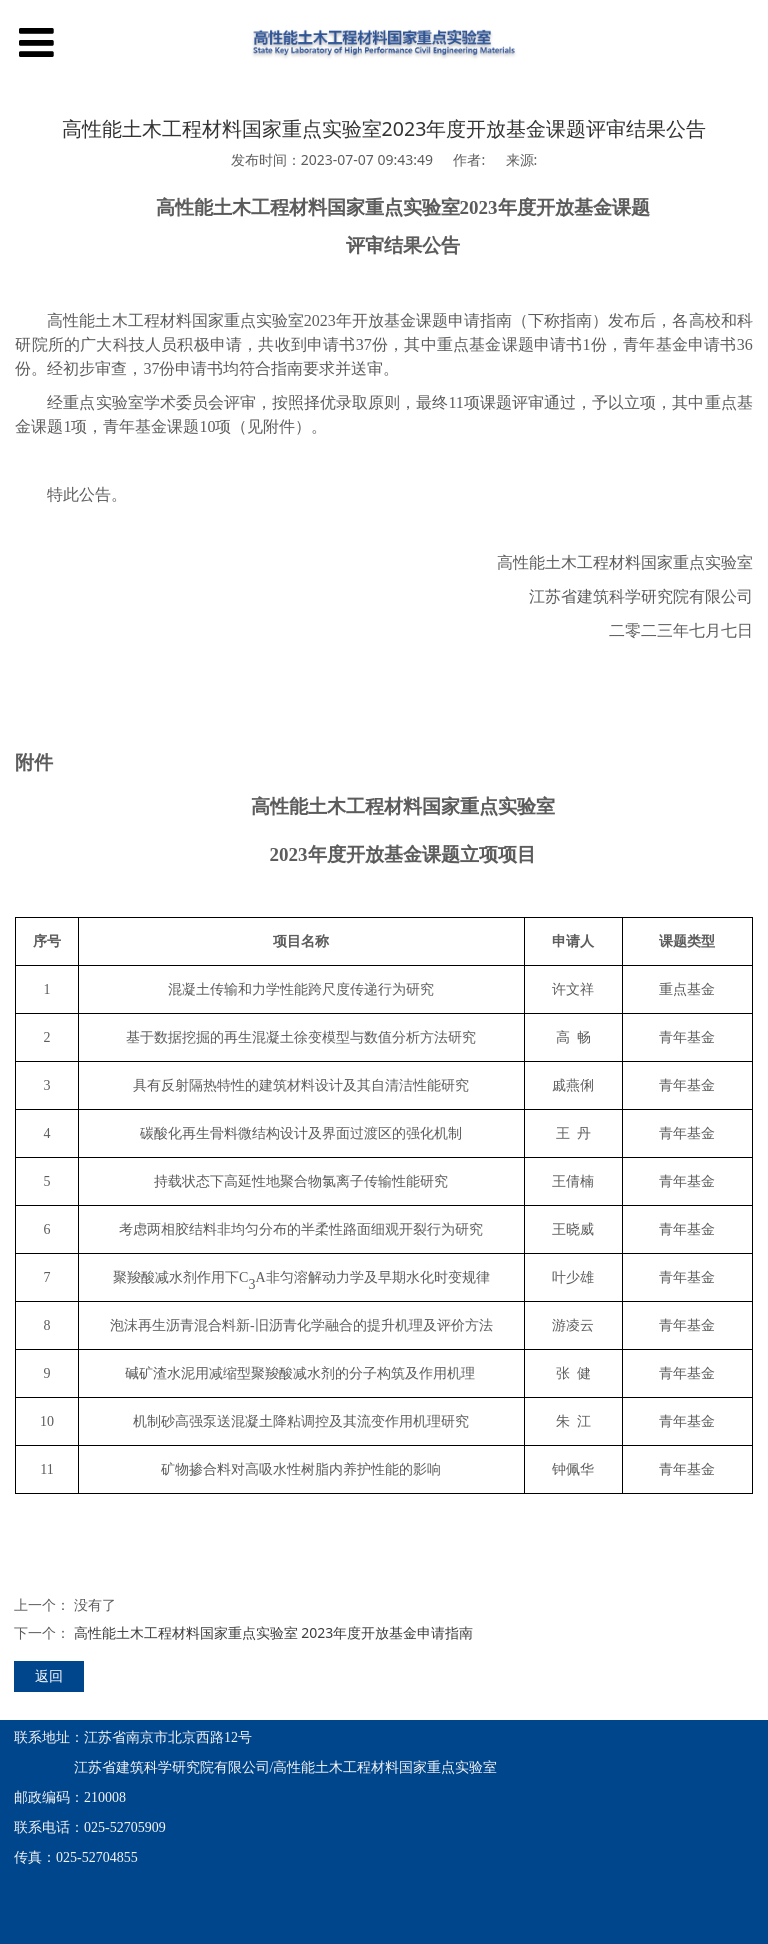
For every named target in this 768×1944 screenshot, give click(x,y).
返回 (49, 1675)
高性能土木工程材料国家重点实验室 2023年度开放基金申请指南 (274, 1632)
